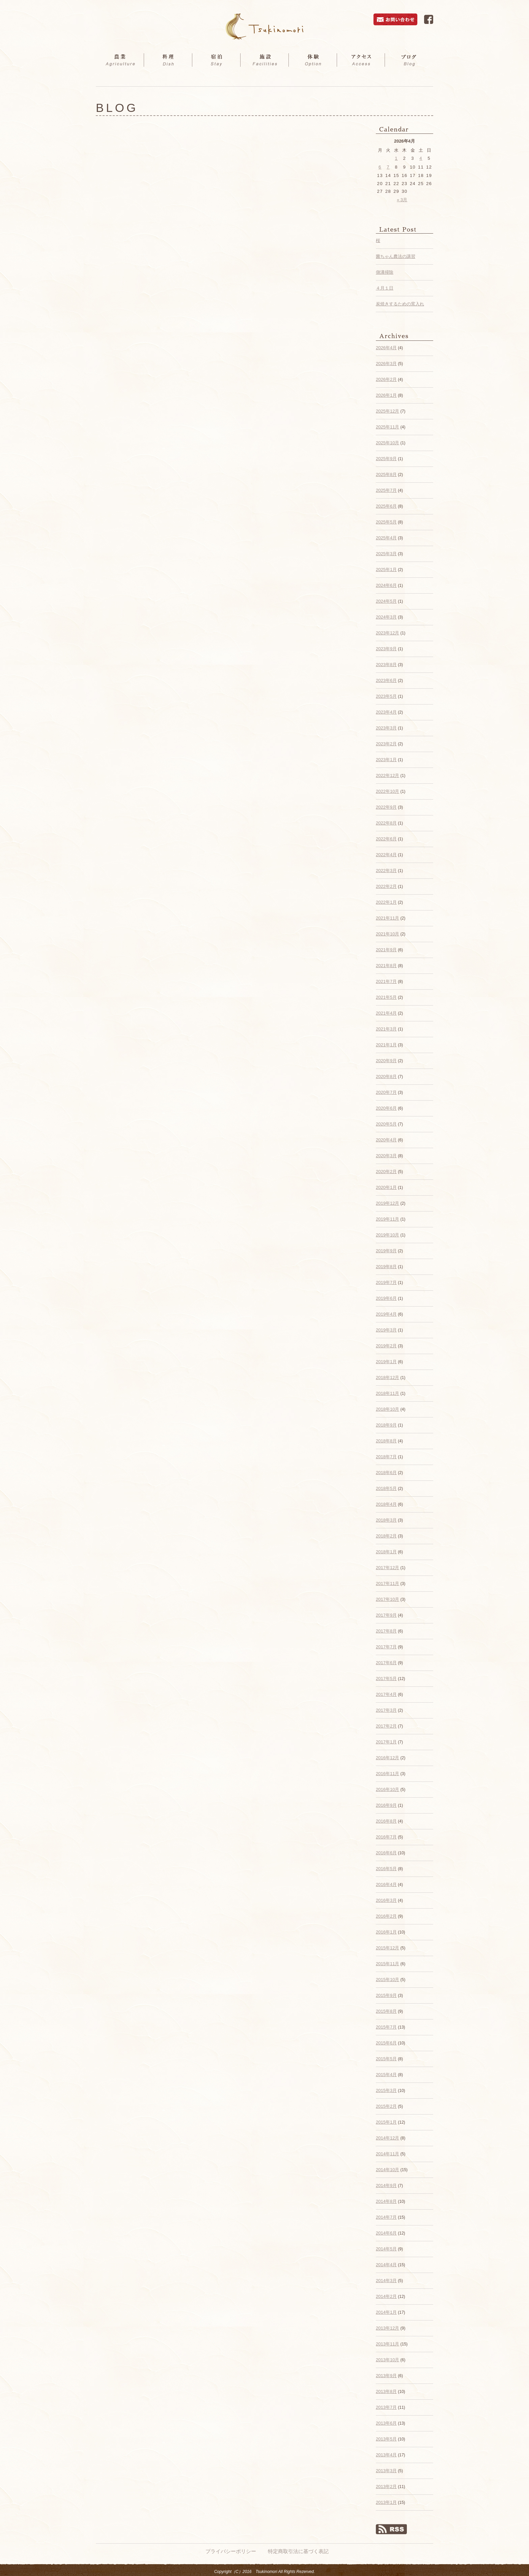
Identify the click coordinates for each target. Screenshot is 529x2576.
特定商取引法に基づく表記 (298, 2551)
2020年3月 (386, 1155)
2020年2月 (386, 1171)
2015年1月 (386, 2122)
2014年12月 (387, 2137)
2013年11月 (387, 2343)
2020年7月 (386, 1092)
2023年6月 (386, 680)
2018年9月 (386, 1425)
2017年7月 (386, 1646)
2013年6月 (386, 2423)
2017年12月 (387, 1567)
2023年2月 (386, 743)
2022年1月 (386, 902)
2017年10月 (387, 1599)
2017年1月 (386, 1741)
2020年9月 (386, 1060)
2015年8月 (386, 2011)
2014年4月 (386, 2264)
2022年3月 (386, 870)
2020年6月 (386, 1108)
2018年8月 (386, 1440)
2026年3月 (386, 363)
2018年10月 (387, 1409)
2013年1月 (386, 2502)
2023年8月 (386, 664)
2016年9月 (386, 1805)
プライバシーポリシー (230, 2551)
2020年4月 (386, 1139)
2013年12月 (387, 2328)
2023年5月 (386, 696)
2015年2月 (386, 2106)
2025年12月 (387, 411)
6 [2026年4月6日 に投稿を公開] (380, 167)
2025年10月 (387, 442)
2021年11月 (387, 918)
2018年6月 (386, 1472)
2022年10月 (387, 791)
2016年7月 (386, 1836)
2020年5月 (386, 1124)
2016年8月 (386, 1821)
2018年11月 (387, 1393)
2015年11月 (387, 1963)
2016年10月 (387, 1789)
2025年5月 (386, 522)
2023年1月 (386, 759)
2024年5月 (386, 601)
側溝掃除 (384, 272)
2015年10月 (387, 1979)
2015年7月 (386, 2027)
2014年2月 (386, 2296)
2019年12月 (387, 1203)
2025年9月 (386, 458)
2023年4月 (386, 712)
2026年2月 (386, 379)
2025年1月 (386, 569)
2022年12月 (387, 775)
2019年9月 (386, 1250)
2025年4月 (386, 537)
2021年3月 (386, 1028)
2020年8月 (386, 1076)
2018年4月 (386, 1504)
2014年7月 (386, 2217)
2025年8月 (386, 474)
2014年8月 (386, 2201)
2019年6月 (386, 1298)
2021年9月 (386, 949)
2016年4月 (386, 1884)
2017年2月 (386, 1726)
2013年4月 (386, 2454)
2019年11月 (387, 1219)
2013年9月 (386, 2375)
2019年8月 (386, 1266)
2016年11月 (387, 1773)
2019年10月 (387, 1234)
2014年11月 (387, 2153)
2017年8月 (386, 1631)
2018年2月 (386, 1535)
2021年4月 (386, 1013)
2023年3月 (386, 727)
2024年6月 (386, 585)
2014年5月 (386, 2248)
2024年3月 (386, 617)
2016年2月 (386, 1916)
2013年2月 (386, 2486)
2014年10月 (387, 2169)
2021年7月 (386, 981)
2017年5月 (386, 1678)
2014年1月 (386, 2312)
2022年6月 (386, 838)
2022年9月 (386, 807)
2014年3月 (386, 2280)
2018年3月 (386, 1520)
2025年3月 (386, 553)
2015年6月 (386, 2042)
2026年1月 (386, 395)
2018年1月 (386, 1551)
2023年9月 (386, 648)
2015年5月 (386, 2058)
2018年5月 (386, 1488)
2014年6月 (386, 2233)
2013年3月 (386, 2470)
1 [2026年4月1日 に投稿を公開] (396, 158)
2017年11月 (387, 1583)
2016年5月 (386, 1868)
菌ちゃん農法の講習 (395, 256)
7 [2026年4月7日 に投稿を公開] (388, 167)
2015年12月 (387, 1947)
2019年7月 (386, 1282)
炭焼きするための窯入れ (400, 303)
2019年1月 (386, 1361)
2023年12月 (387, 632)
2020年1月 (386, 1187)
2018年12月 (387, 1377)
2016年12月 (387, 1757)
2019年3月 (386, 1329)
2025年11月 (387, 426)
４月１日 (384, 288)
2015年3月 (386, 2090)
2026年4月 (386, 347)
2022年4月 (386, 854)
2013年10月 (387, 2359)
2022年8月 (386, 823)
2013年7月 (386, 2407)
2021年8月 (386, 965)
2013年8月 (386, 2391)
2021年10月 (387, 933)
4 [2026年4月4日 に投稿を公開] (420, 158)
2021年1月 (386, 1044)
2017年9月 (386, 1615)
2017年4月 (386, 1694)
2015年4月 (386, 2074)
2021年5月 (386, 997)
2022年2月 (386, 886)
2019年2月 (386, 1345)
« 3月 (402, 199)
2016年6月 (386, 1852)
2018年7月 (386, 1456)
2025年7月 (386, 490)
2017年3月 (386, 1710)
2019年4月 (386, 1314)
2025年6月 (386, 506)
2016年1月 (386, 1932)
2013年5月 (386, 2439)
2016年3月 (386, 1900)
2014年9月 (386, 2185)
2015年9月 (386, 1995)
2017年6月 (386, 1662)
